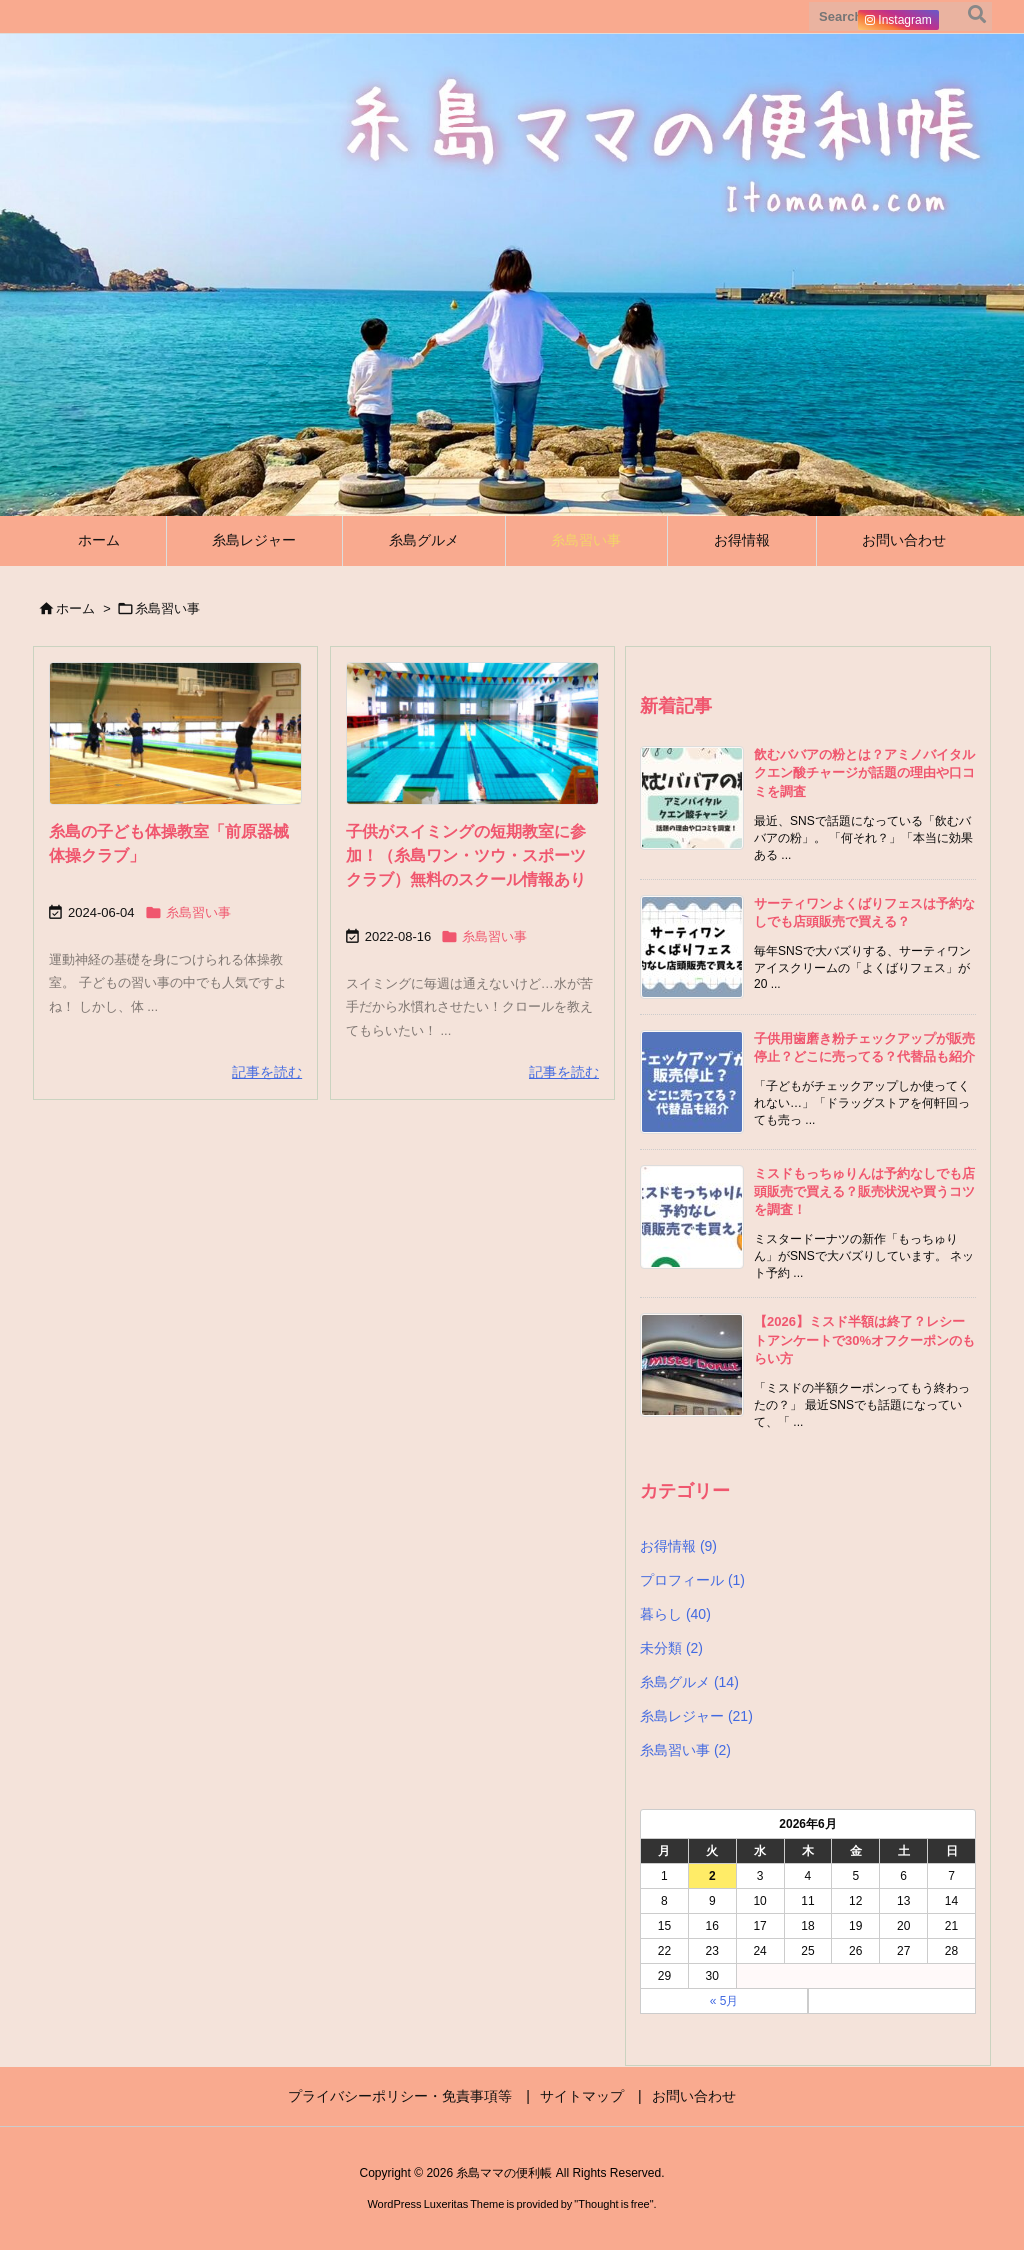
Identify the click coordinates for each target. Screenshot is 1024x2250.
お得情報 (678, 1546)
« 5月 (724, 2001)
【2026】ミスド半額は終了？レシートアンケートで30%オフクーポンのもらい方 (864, 1339)
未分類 (671, 1648)
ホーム (75, 608)
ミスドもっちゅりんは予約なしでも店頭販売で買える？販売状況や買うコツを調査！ (864, 1191)
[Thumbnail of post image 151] (472, 733)
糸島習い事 (198, 912)
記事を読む (267, 1072)
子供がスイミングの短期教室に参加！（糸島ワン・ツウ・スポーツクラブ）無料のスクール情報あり (466, 855)
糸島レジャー (696, 1716)
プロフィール (692, 1580)
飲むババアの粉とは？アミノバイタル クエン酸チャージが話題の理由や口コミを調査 (864, 772)
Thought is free (613, 2204)
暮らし (675, 1614)
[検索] (977, 17)
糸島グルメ (689, 1682)
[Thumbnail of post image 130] (175, 733)
